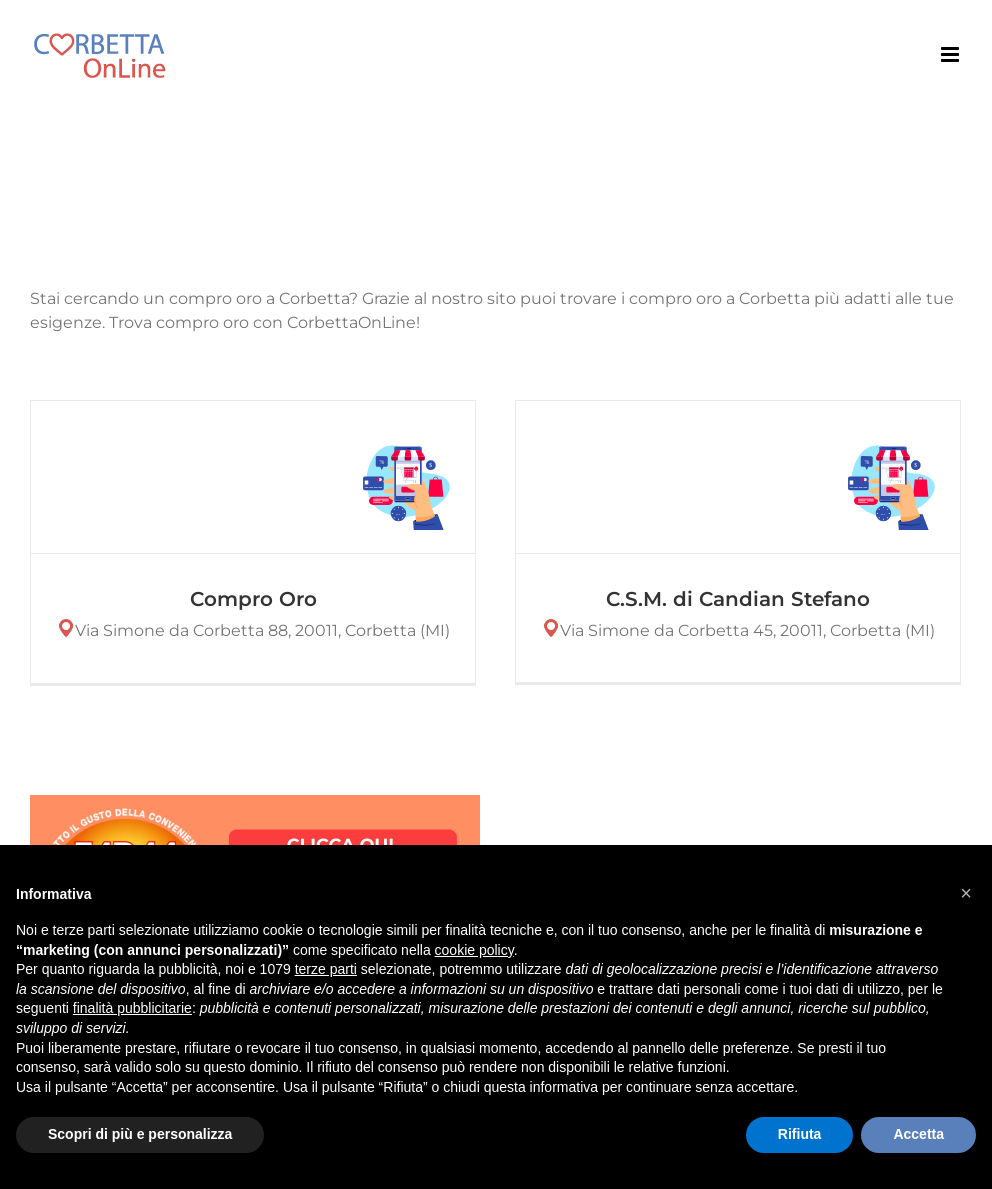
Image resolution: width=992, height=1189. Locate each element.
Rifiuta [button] (800, 1134)
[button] (966, 893)
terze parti (326, 969)
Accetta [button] (918, 1134)
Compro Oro (253, 599)
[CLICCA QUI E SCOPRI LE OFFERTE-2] (255, 802)
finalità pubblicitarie (132, 1008)
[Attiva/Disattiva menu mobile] (951, 54)
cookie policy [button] (474, 950)
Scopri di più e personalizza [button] (140, 1134)
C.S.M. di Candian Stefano (735, 599)
